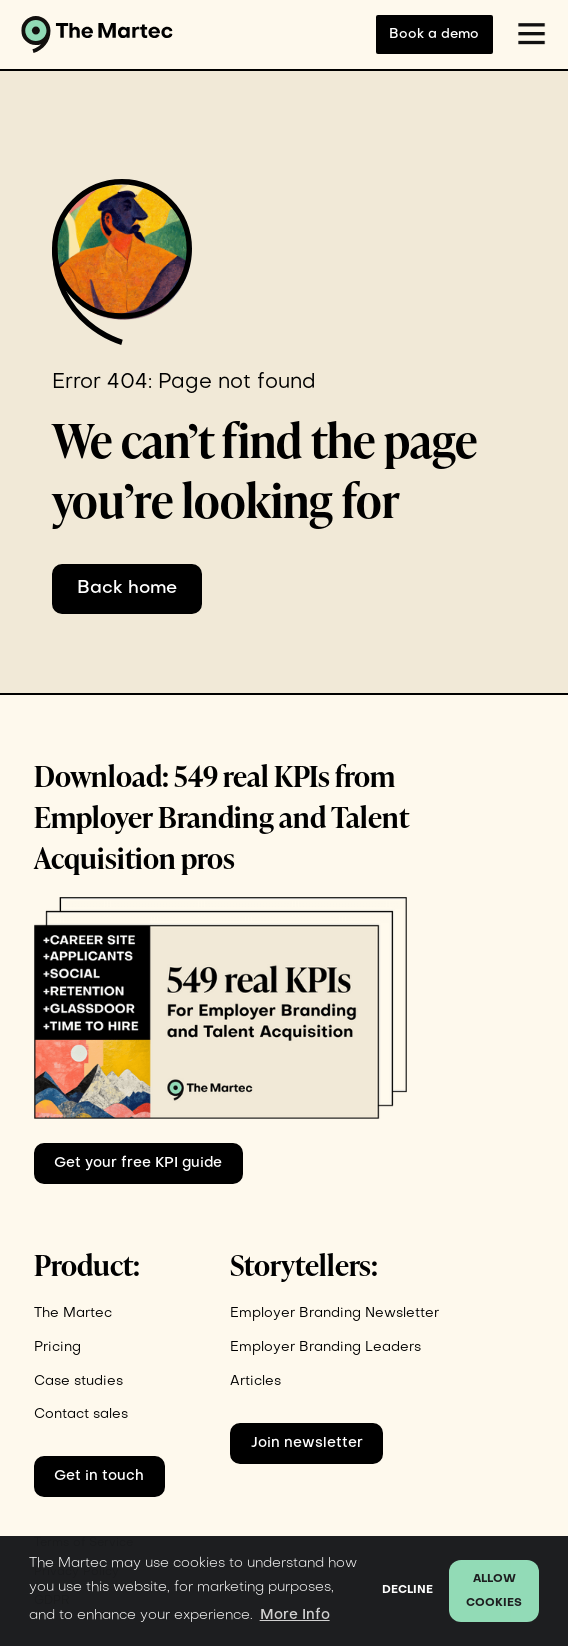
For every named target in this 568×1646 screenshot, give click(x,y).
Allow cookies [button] (494, 1591)
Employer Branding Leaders (325, 1347)
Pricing (57, 1347)
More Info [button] (295, 1615)
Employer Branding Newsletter (334, 1313)
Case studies (78, 1381)
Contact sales (81, 1414)
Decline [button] (407, 1590)
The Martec (73, 1313)
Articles (255, 1381)
